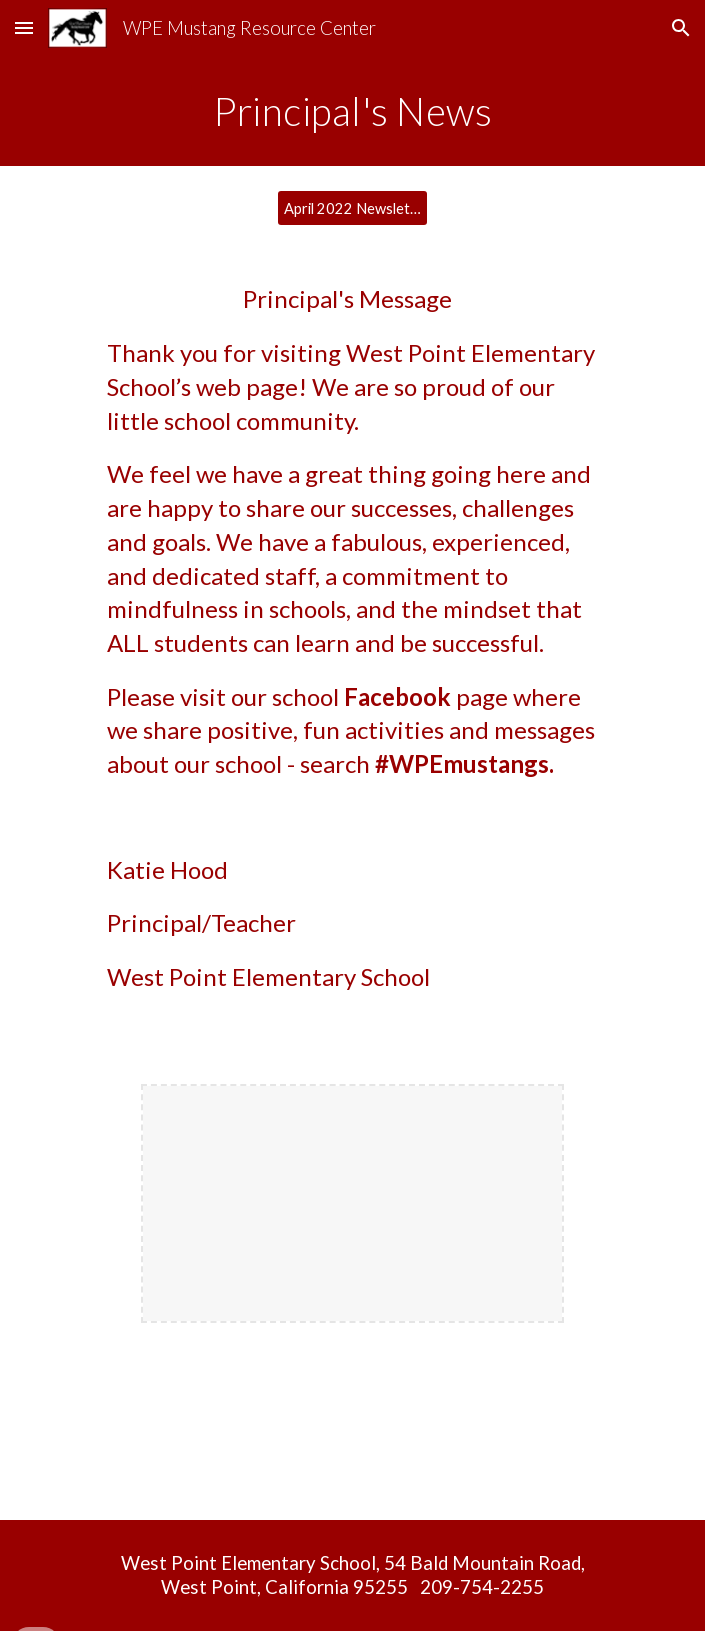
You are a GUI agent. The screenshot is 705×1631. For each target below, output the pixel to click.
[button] (24, 27)
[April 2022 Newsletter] (352, 208)
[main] (352, 111)
